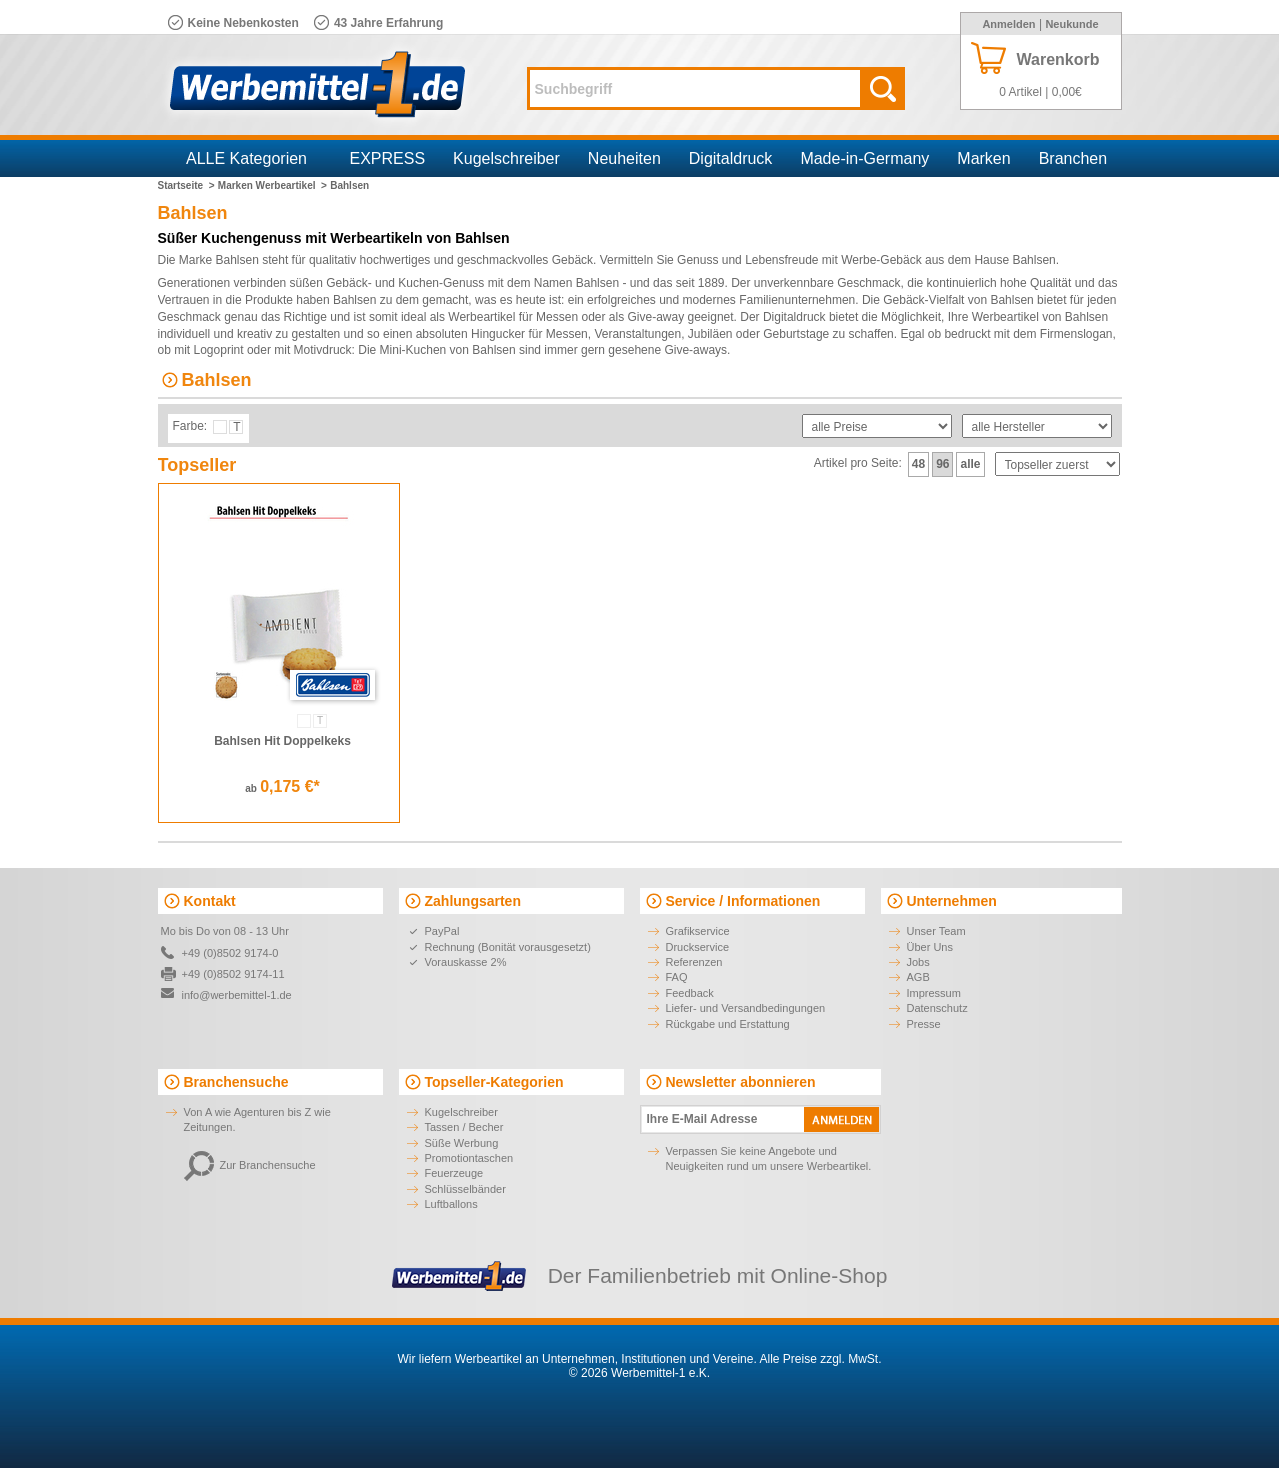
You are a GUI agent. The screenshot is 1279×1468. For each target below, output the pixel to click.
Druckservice (698, 947)
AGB (918, 977)
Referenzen (694, 962)
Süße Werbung (462, 1143)
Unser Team (936, 931)
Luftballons (451, 1204)
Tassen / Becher (464, 1127)
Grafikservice (698, 931)
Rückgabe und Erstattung (728, 1024)
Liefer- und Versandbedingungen (746, 1008)
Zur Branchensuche (250, 1165)
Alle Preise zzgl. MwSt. (820, 1359)
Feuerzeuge (454, 1173)
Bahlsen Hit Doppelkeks (282, 741)
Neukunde (1071, 24)
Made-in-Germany (864, 158)
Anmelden (1008, 24)
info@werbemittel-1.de (237, 995)
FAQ (677, 977)
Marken (983, 158)
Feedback (690, 993)
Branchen (1073, 158)
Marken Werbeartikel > (272, 185)
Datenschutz (937, 1008)
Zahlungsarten (473, 901)
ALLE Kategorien (246, 158)
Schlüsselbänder (465, 1189)
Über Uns (930, 947)
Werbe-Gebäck (881, 260)
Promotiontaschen (469, 1158)
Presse (924, 1024)
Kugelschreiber (506, 158)
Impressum (934, 993)
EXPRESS (388, 158)
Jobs (918, 962)
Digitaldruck (731, 158)
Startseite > (186, 185)
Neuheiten (624, 158)
